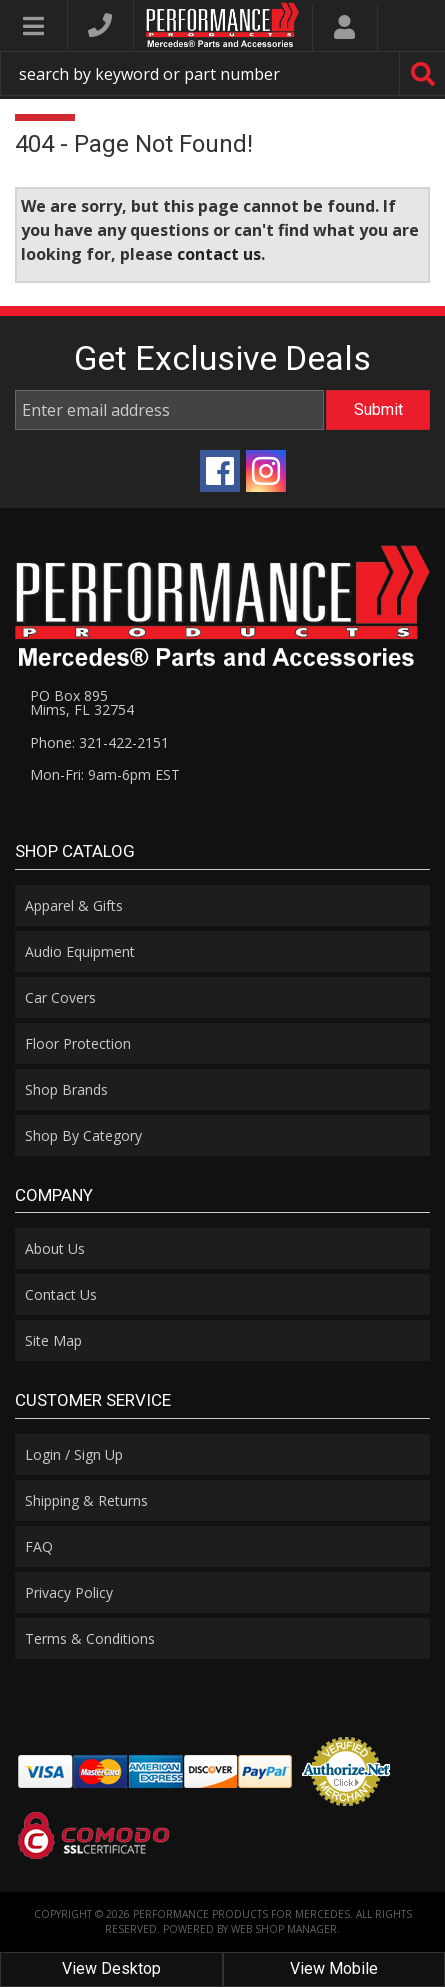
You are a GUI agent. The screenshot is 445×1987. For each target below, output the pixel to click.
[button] (222, 73)
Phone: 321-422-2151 (99, 742)
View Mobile (334, 1968)
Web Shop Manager (284, 1929)
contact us (219, 254)
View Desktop (111, 1968)
